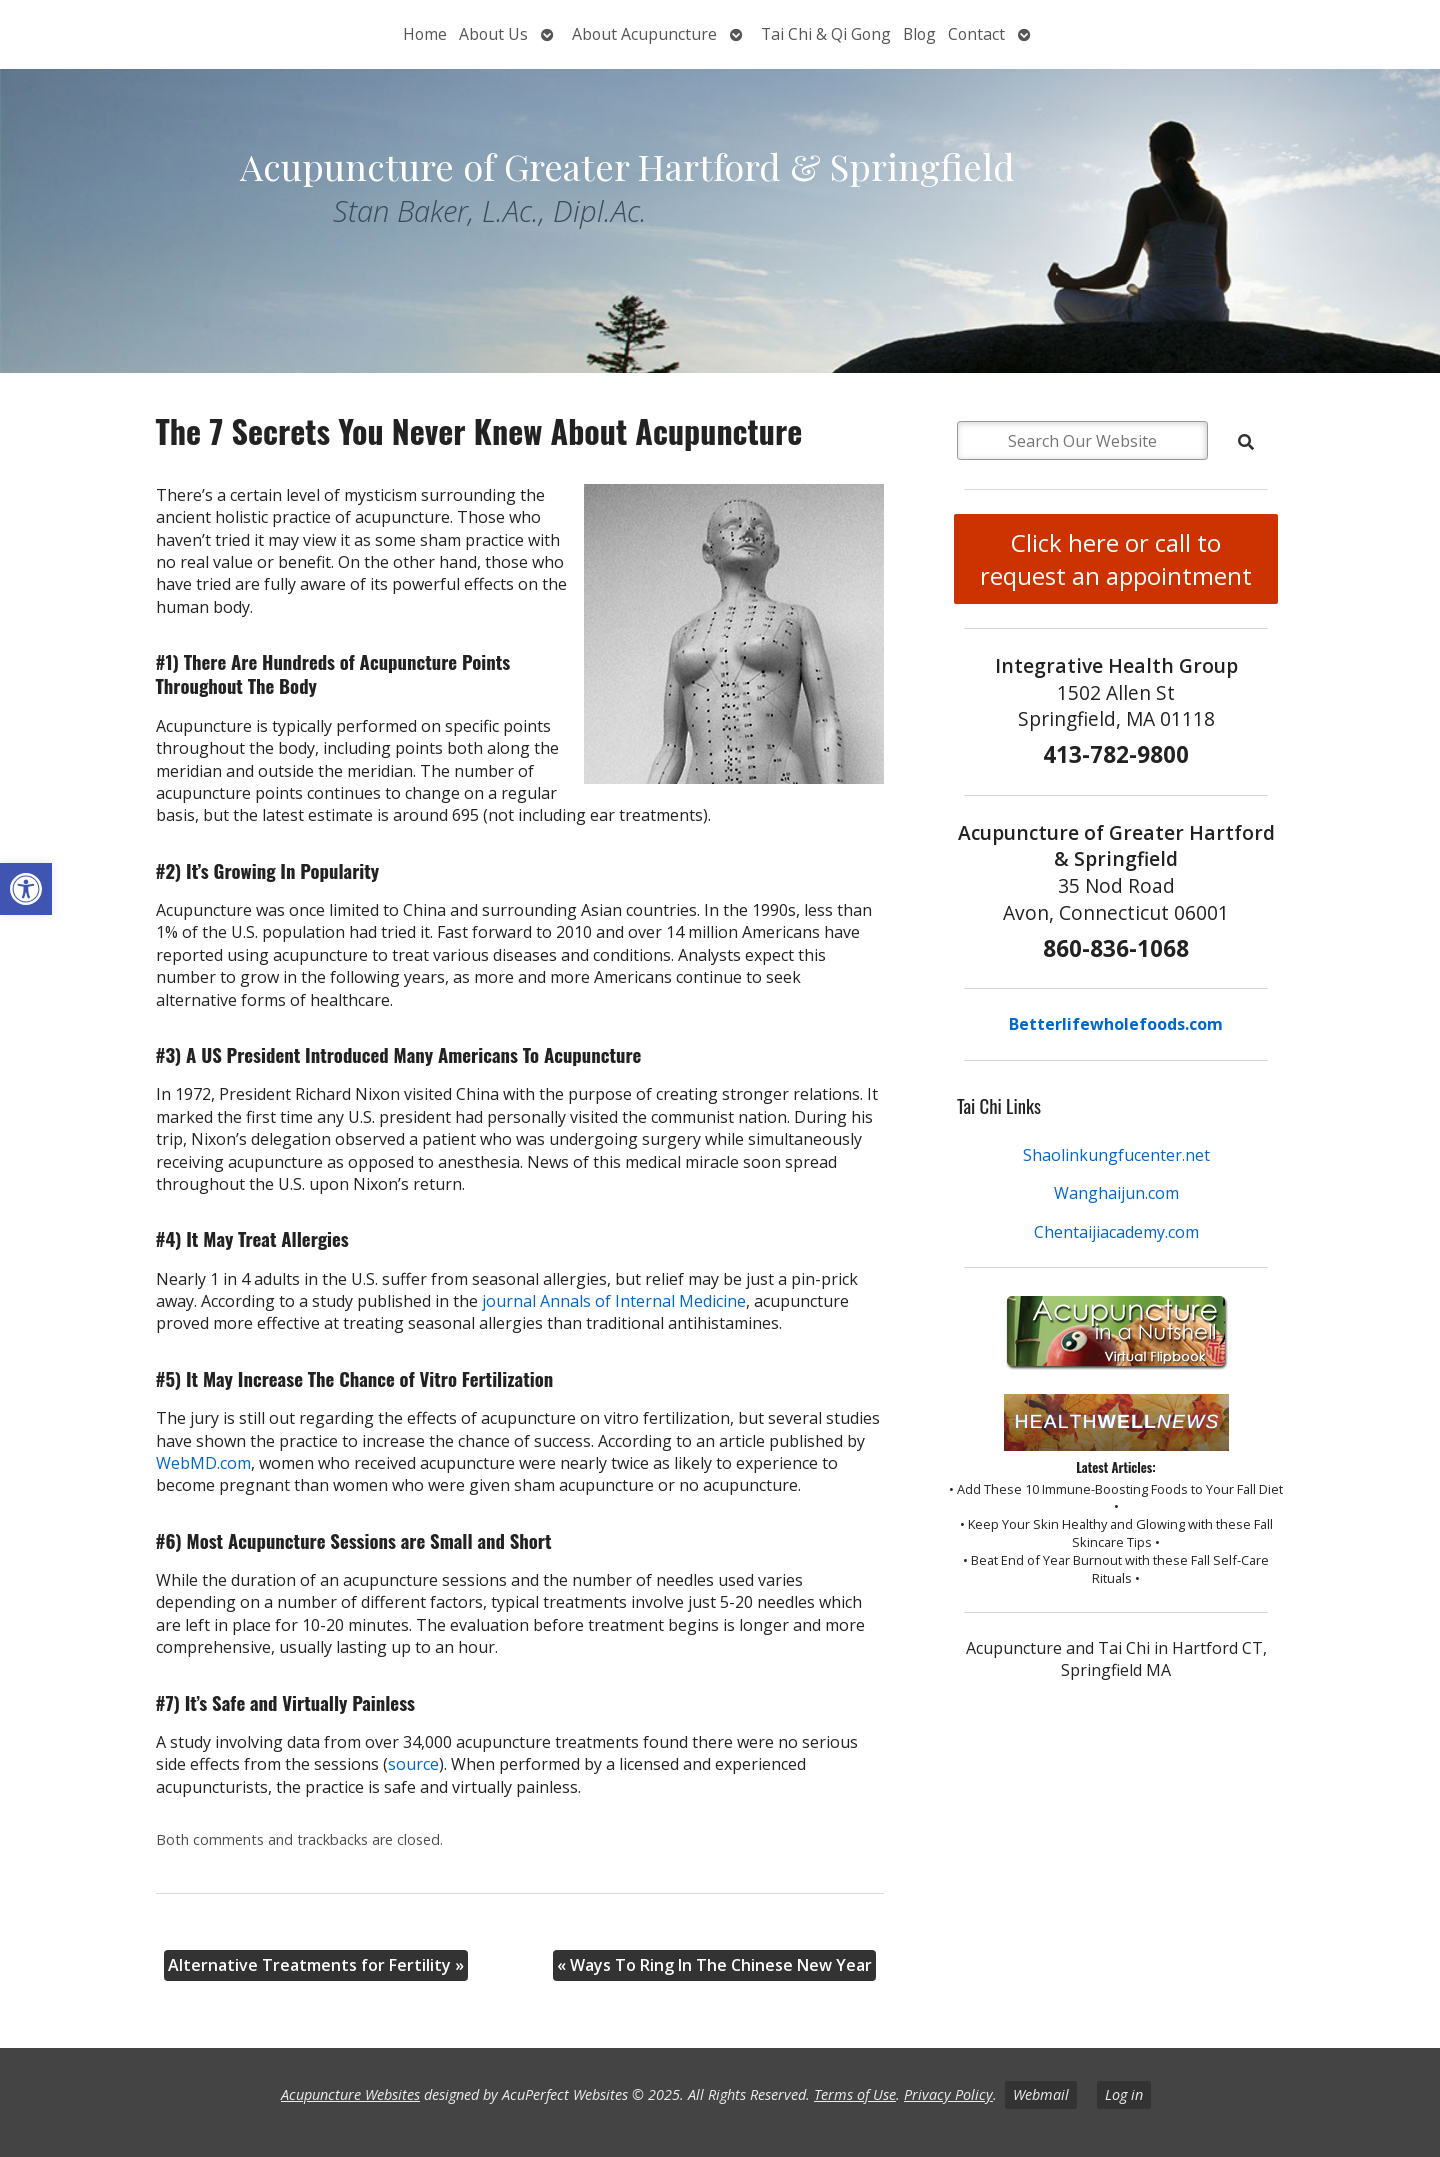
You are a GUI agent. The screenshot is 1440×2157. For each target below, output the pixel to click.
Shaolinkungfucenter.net (1116, 1155)
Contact (976, 34)
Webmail (1041, 2094)
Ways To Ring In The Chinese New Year (714, 1965)
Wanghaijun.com (1116, 1193)
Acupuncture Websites (350, 2094)
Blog (919, 34)
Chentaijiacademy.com (1116, 1232)
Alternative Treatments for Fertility (316, 1965)
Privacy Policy (948, 2094)
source (413, 1764)
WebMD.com (203, 1463)
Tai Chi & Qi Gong (826, 34)
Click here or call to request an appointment (1116, 559)
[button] (26, 889)
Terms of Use (855, 2094)
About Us (493, 34)
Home (425, 34)
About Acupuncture (644, 34)
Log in (1124, 2094)
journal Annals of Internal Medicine (614, 1301)
